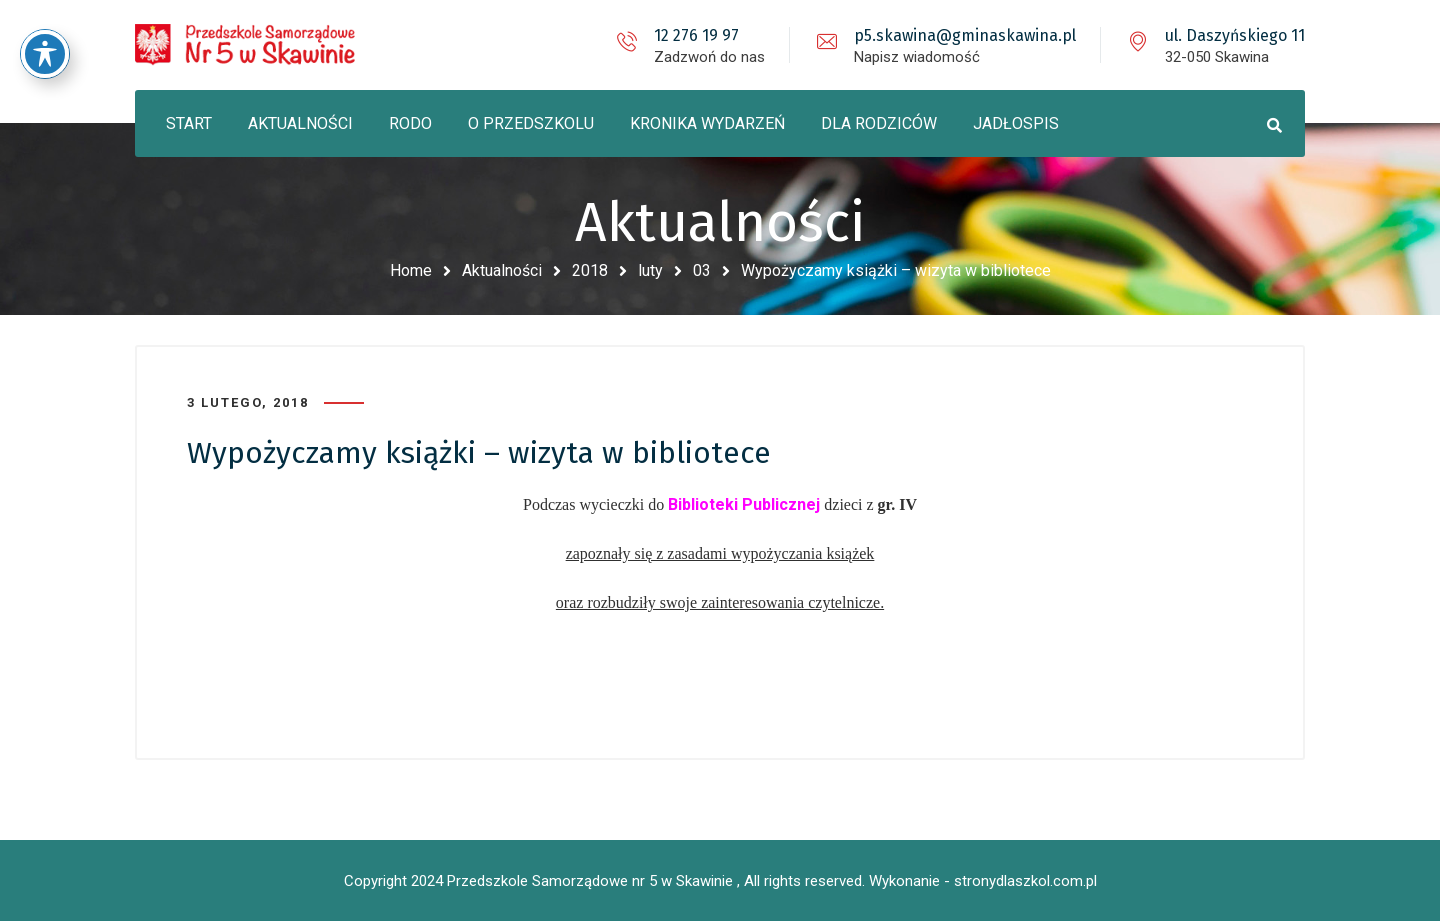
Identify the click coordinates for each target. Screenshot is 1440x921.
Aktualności (502, 270)
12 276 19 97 (696, 35)
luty (650, 270)
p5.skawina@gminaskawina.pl (965, 35)
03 (702, 270)
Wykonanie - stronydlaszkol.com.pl (983, 881)
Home (411, 270)
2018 (590, 270)
